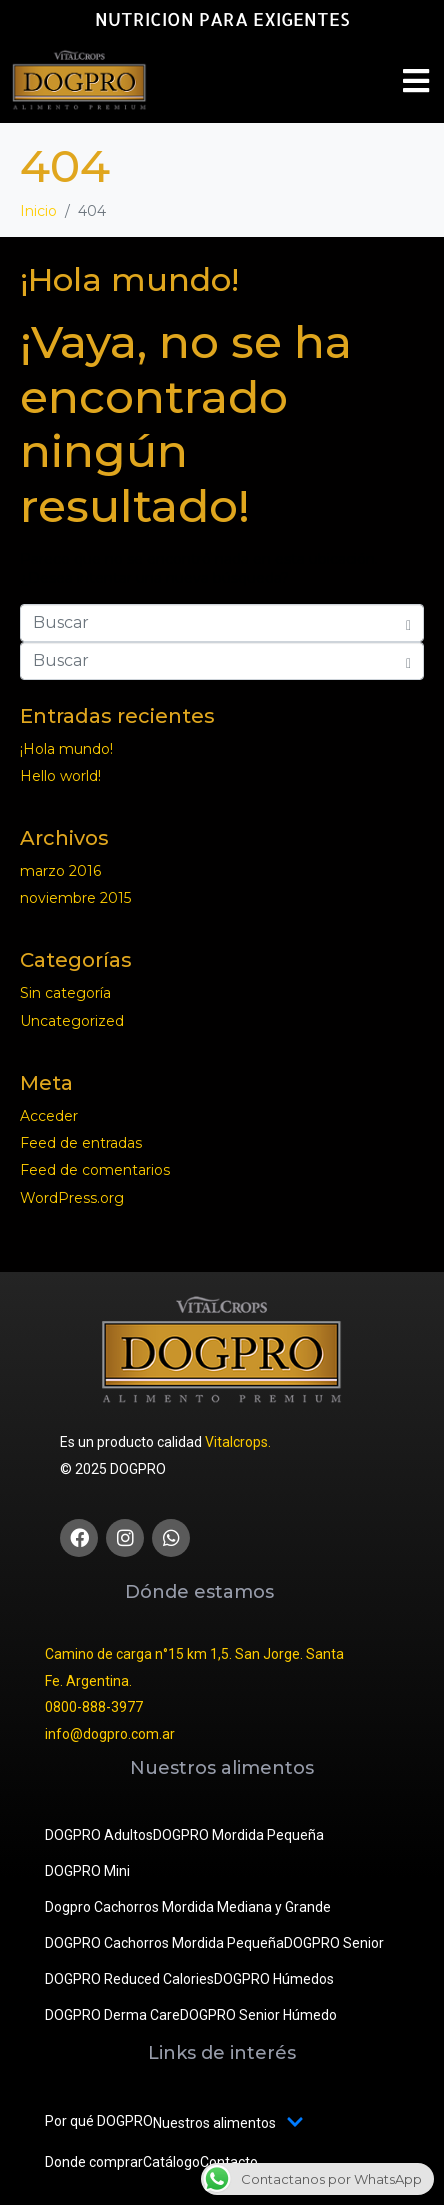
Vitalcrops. (238, 1442)
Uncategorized (72, 1021)
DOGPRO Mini (87, 1871)
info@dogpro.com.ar (110, 1734)
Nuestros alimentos (228, 2123)
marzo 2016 (60, 871)
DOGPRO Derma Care (112, 2015)
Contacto (229, 2162)
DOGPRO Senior (334, 1943)
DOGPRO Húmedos (274, 1979)
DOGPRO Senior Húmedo (258, 2015)
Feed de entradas (81, 1143)
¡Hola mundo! (129, 279)
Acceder (49, 1116)
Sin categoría (65, 993)
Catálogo (171, 2162)
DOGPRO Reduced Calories (129, 1979)
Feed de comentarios (95, 1170)
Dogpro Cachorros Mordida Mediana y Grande (188, 1907)
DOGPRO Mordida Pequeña (238, 1835)
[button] (416, 80)
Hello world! (60, 776)
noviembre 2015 (75, 898)
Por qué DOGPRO (99, 2121)
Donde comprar (94, 2162)
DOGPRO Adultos (99, 1835)
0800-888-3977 (94, 1707)
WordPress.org (72, 1198)
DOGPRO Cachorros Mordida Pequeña (164, 1943)
